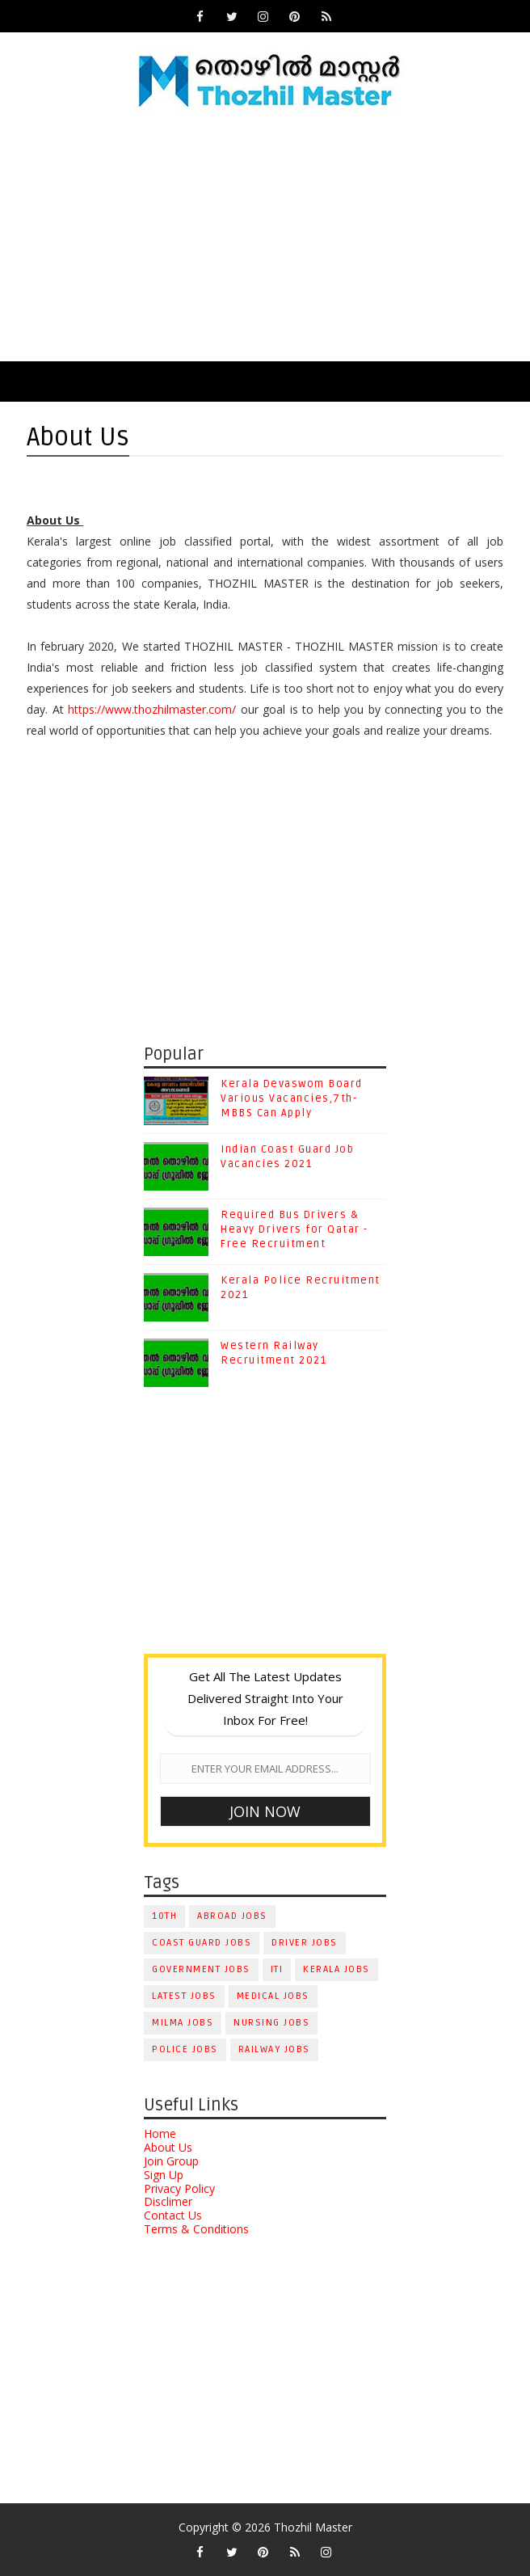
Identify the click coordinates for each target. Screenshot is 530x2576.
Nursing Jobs (271, 2023)
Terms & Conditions (196, 2229)
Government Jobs (201, 1969)
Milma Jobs (182, 2023)
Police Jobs (185, 2049)
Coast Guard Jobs (201, 1943)
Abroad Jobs (232, 1916)
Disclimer (168, 2201)
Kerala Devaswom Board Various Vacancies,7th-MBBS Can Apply (292, 1098)
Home (160, 2133)
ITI (277, 1969)
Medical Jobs (273, 1996)
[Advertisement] (265, 240)
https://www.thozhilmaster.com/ (152, 709)
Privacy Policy (179, 2188)
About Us (168, 2147)
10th (164, 1916)
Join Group (171, 2161)
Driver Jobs (304, 1943)
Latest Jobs (184, 1996)
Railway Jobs (274, 2049)
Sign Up (163, 2174)
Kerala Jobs (336, 1969)
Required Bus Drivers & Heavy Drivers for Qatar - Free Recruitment (294, 1229)
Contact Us (173, 2215)
